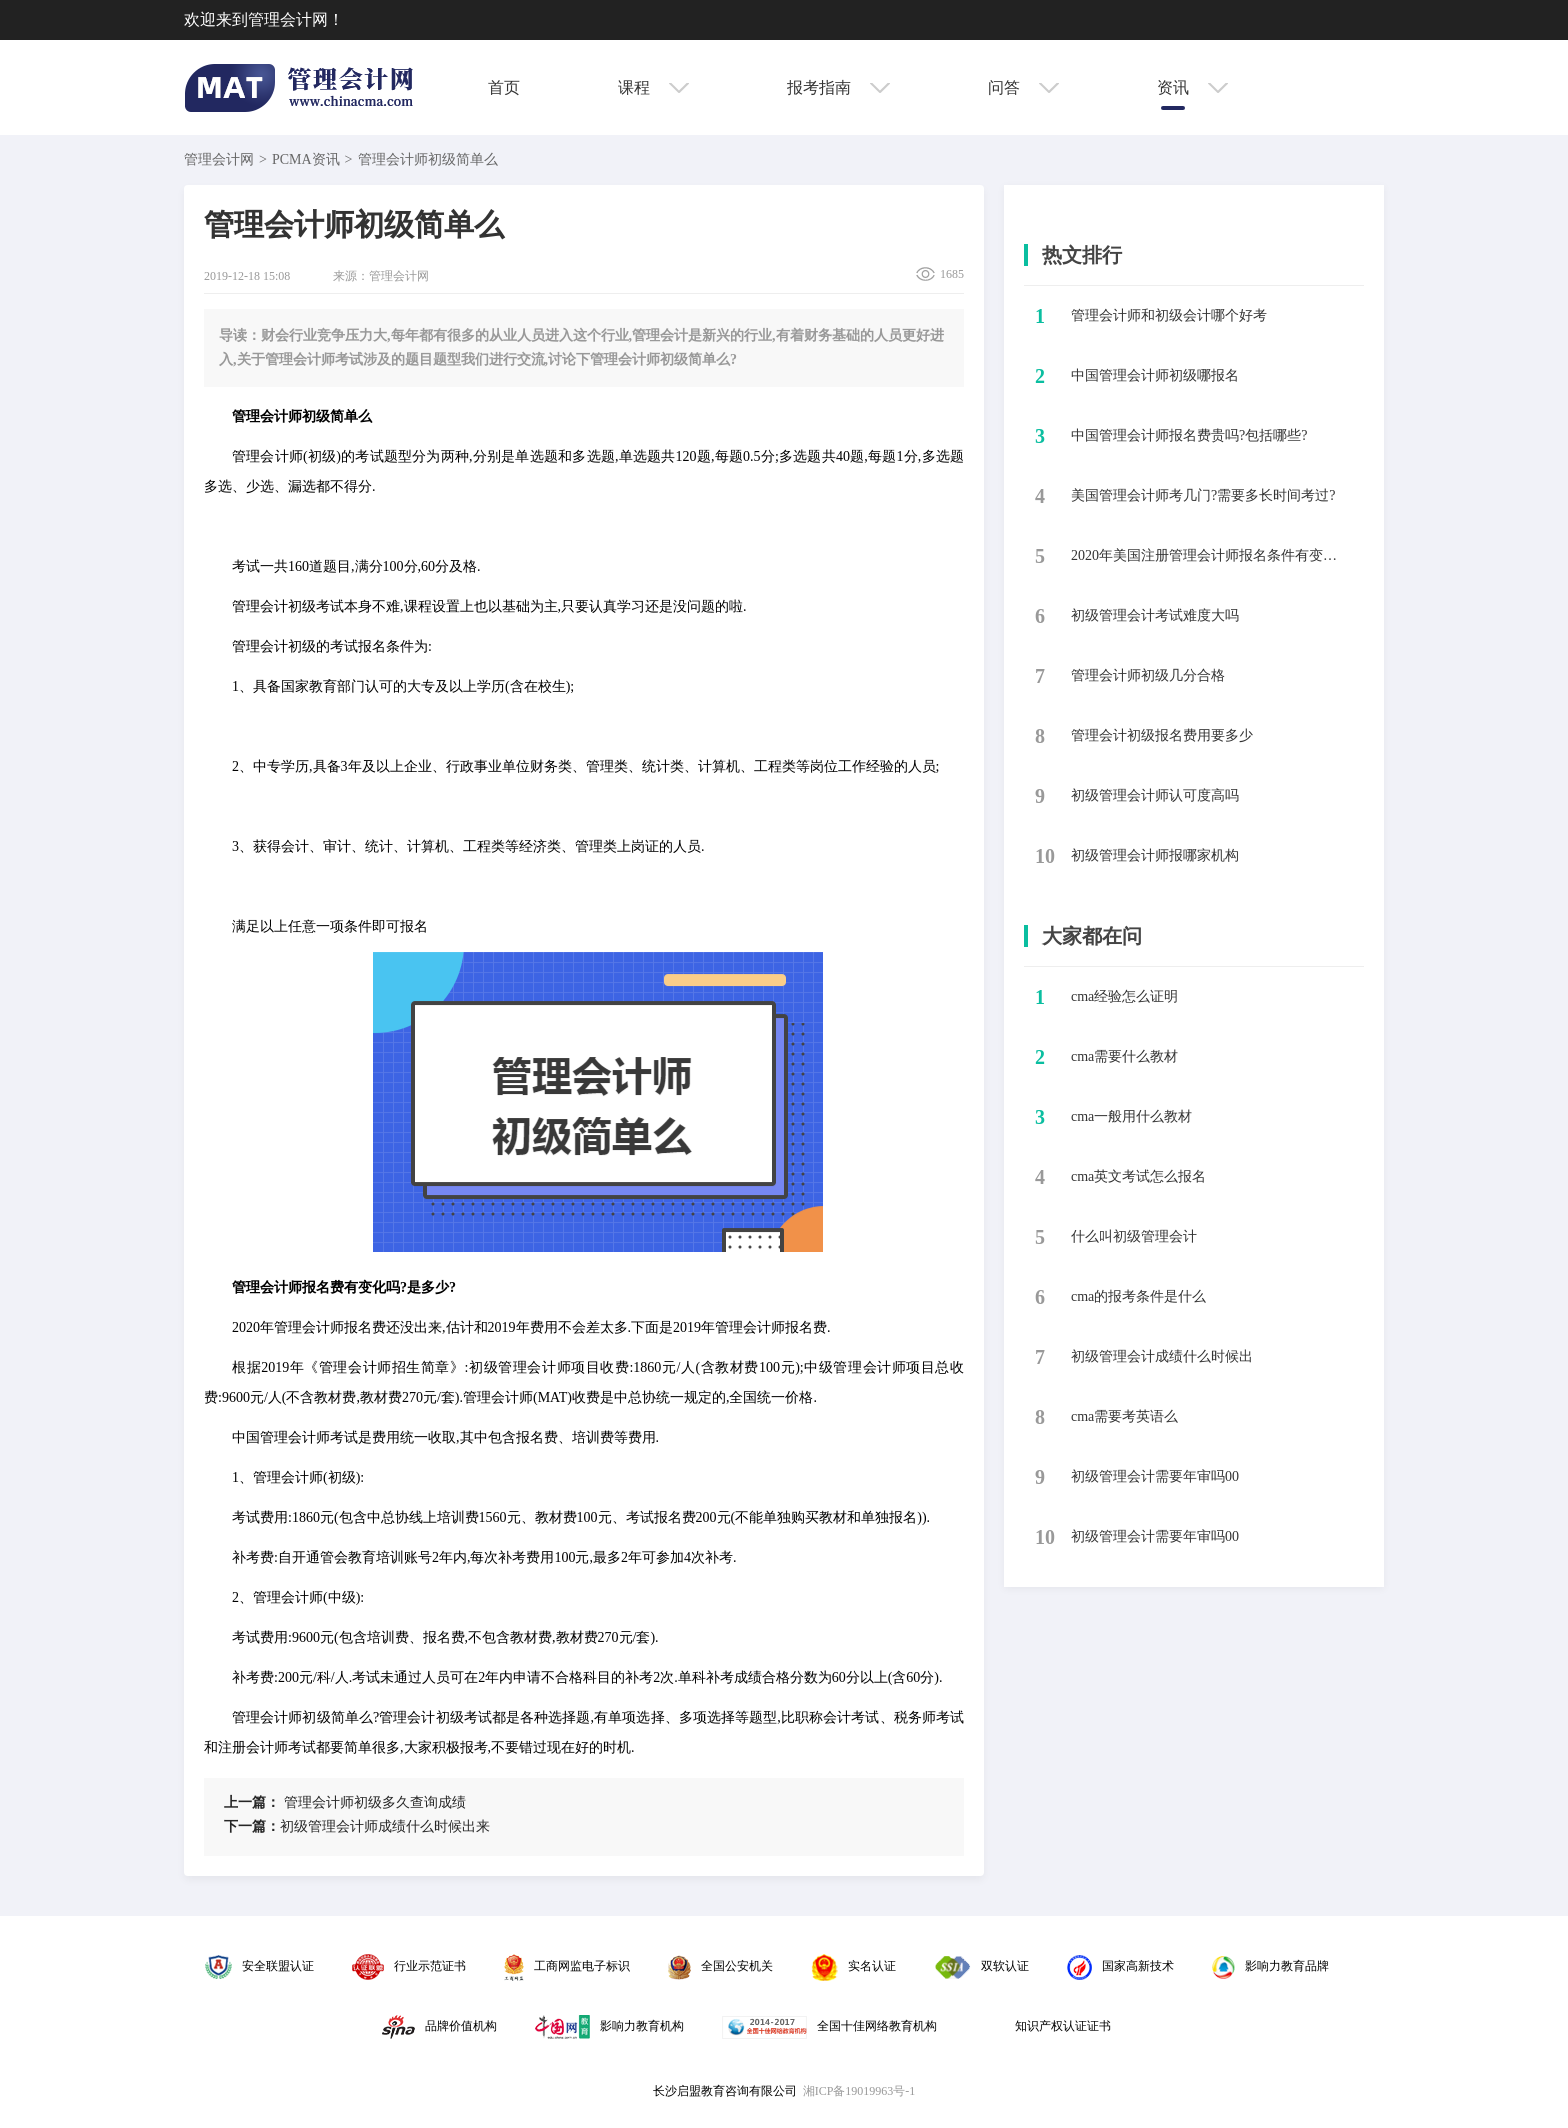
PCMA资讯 (306, 159)
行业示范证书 (409, 1966)
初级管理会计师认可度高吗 (1155, 795)
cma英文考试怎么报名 (1138, 1176)
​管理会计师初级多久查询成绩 (345, 1802)
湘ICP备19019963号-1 (859, 2091)
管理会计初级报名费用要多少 (1162, 735)
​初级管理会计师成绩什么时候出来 (357, 1826)
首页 (504, 87)
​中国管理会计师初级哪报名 (1155, 375)
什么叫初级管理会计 (1134, 1236)
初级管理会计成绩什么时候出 (1162, 1356)
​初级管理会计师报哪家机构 (1155, 855)
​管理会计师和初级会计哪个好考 (1169, 315)
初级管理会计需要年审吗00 (1155, 1476)
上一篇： (252, 1802)
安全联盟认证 (259, 1966)
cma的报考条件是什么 (1138, 1296)
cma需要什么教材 (1124, 1056)
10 (1045, 856)
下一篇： (252, 1826)
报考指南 (838, 87)
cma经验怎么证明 (1124, 996)
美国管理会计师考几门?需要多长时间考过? (1203, 495)
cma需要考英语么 (1124, 1416)
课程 (653, 87)
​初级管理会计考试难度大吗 (1155, 615)
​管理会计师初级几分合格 (1148, 675)
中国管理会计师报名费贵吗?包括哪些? (1189, 435)
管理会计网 (219, 159)
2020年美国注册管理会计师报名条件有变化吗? (1209, 555)
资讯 (1192, 87)
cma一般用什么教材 (1131, 1116)
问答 (1023, 87)
